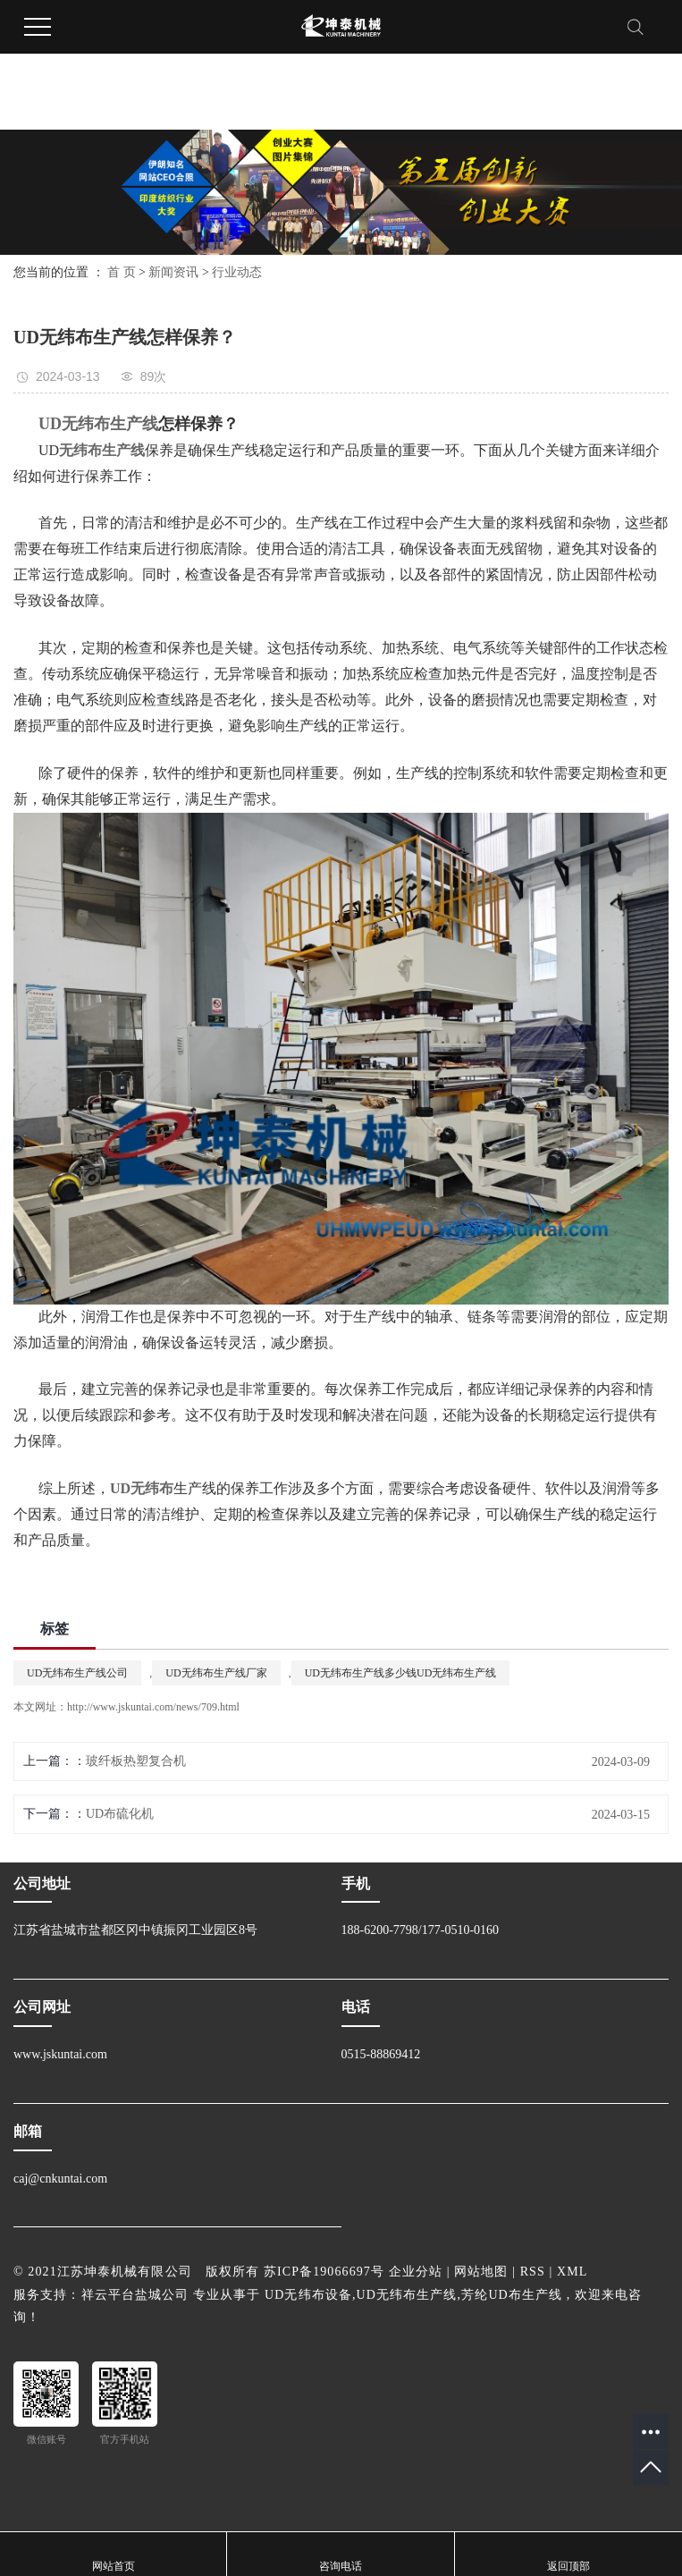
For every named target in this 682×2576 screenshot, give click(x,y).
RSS (532, 2271)
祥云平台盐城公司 (135, 2295)
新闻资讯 (173, 272)
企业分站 (415, 2271)
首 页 (121, 272)
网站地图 (481, 2271)
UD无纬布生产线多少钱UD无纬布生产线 (401, 1673)
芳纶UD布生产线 (511, 2295)
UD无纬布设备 (308, 2295)
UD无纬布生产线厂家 (215, 1673)
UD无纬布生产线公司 (77, 1673)
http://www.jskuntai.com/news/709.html (153, 1707)
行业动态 (237, 272)
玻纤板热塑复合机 (136, 1761)
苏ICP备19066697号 (324, 2271)
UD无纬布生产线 (407, 2295)
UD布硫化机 (120, 1813)
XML (572, 2271)
